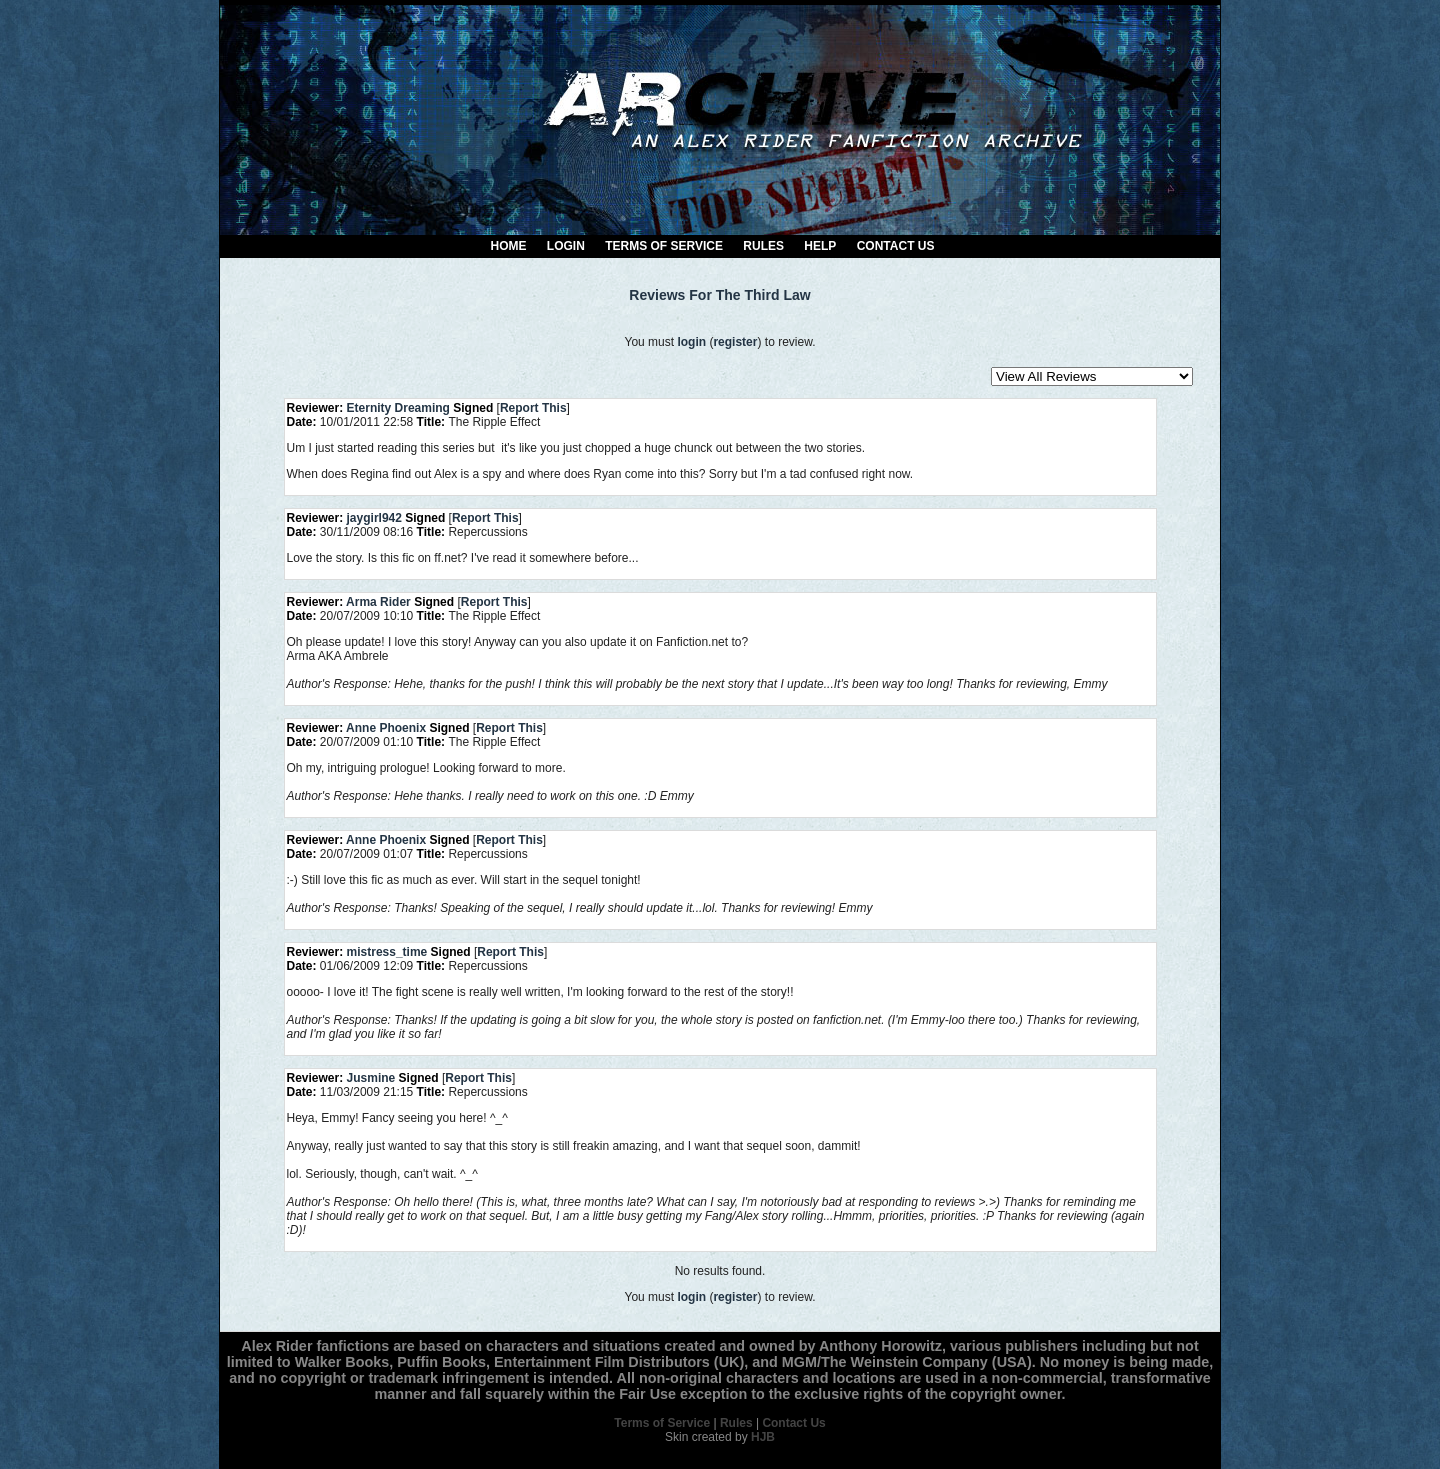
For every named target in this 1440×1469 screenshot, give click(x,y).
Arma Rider (378, 602)
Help (820, 246)
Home (509, 246)
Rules (763, 246)
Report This (533, 408)
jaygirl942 (374, 518)
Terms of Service (664, 246)
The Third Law (763, 295)
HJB (763, 1437)
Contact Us (896, 246)
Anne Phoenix (386, 728)
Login (566, 246)
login (691, 342)
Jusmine (371, 1078)
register (735, 342)
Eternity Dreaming (398, 408)
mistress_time (387, 952)
